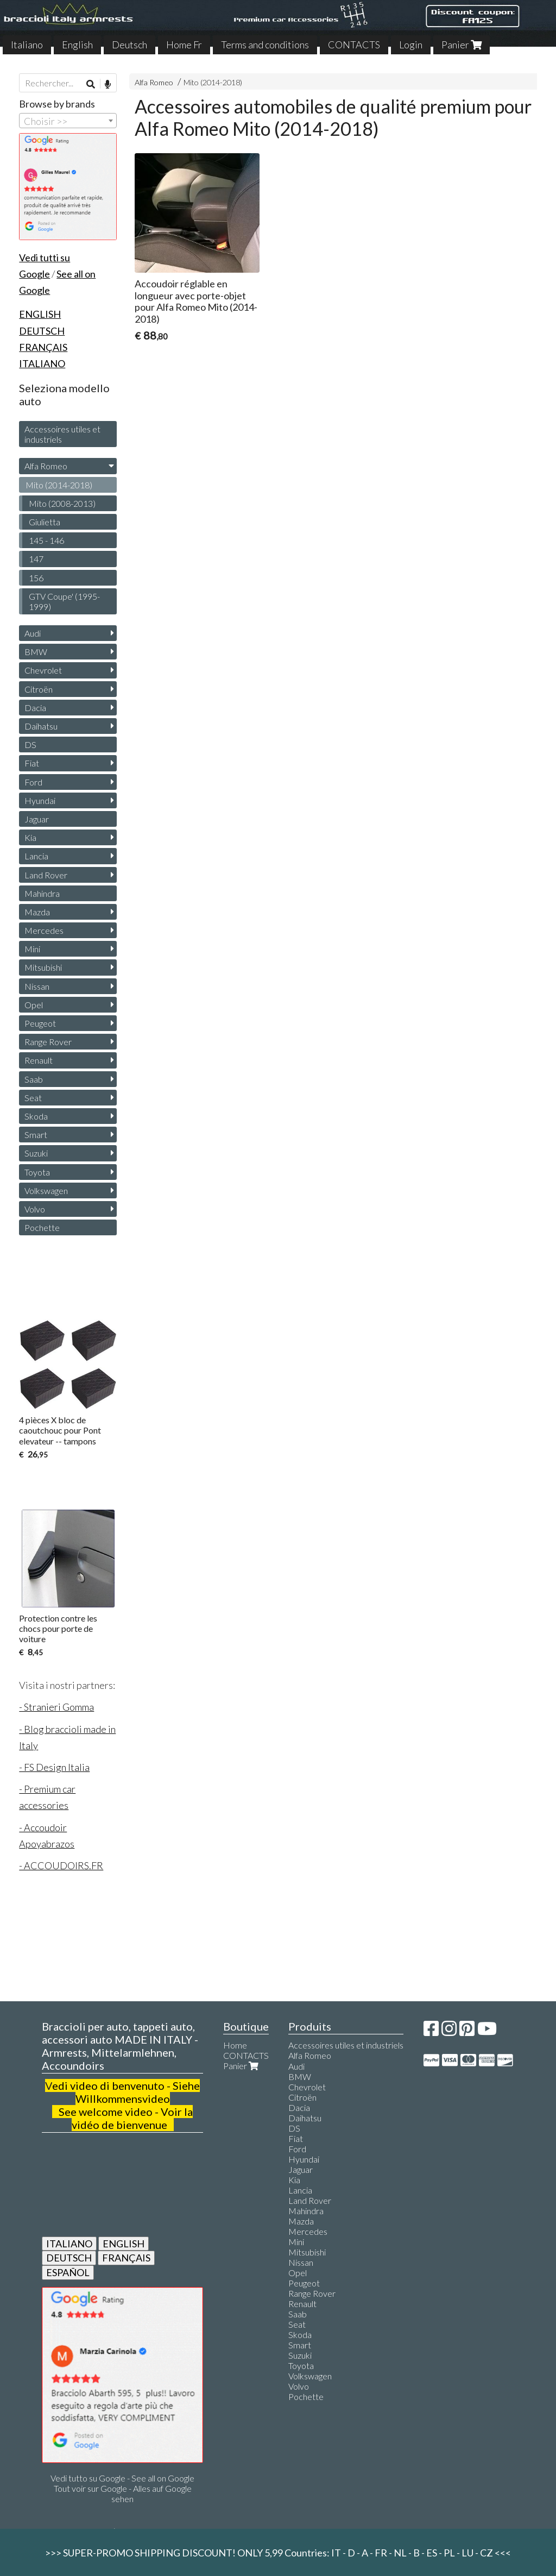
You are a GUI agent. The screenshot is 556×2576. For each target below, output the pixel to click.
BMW (35, 651)
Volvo (34, 1209)
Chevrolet (43, 670)
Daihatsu (41, 726)
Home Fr (184, 45)
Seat (33, 1097)
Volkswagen (46, 1190)
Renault (38, 1060)
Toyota (37, 1172)
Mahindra (42, 893)
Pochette (42, 1227)
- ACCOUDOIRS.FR (61, 1865)
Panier (461, 45)
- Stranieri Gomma (56, 1707)
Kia (30, 837)
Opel (33, 1005)
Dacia (35, 707)
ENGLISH (123, 2244)
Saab (33, 1079)
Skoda (36, 1116)
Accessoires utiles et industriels (62, 434)
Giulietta (44, 522)
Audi (32, 633)
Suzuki (36, 1153)
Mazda (37, 912)
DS (30, 744)
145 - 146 (46, 540)
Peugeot (40, 1023)
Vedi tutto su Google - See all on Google (122, 2478)
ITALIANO (69, 2244)
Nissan (36, 986)
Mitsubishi (43, 967)
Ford (33, 782)
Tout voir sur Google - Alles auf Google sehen (123, 2493)
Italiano (27, 45)
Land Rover (45, 875)
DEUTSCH (69, 2258)
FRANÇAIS (126, 2258)
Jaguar (36, 819)
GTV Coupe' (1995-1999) (64, 601)
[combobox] (68, 120)
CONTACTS (354, 45)
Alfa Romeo (154, 82)
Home (235, 2045)
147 (36, 559)
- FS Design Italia (54, 1767)
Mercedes (44, 930)
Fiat (31, 763)
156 (36, 578)
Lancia (36, 856)
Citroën (38, 689)
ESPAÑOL (68, 2272)
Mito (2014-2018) (213, 82)
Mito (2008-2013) (62, 503)
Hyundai (39, 800)
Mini (32, 949)
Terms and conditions (265, 45)
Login (410, 45)
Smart (35, 1134)
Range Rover (48, 1041)
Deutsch (129, 45)
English (77, 45)
